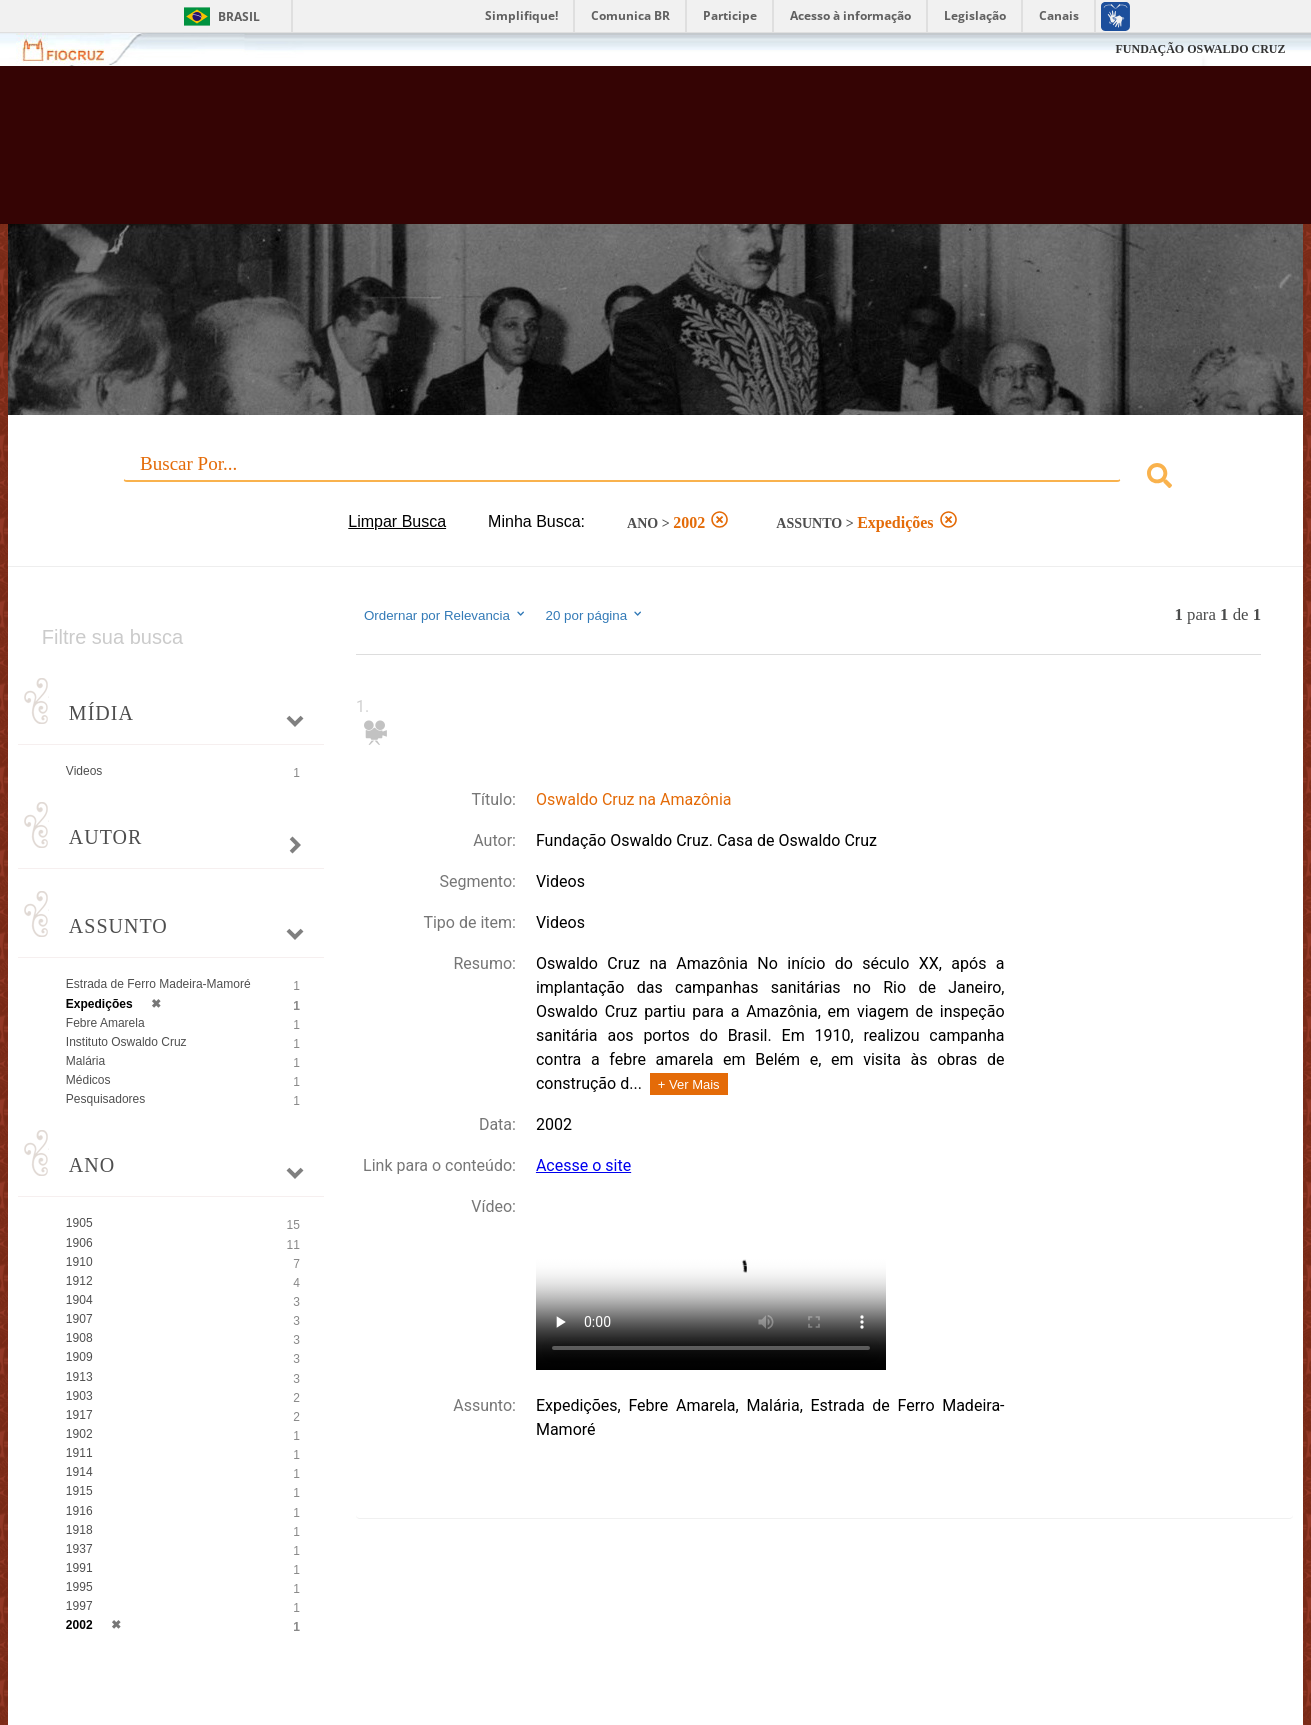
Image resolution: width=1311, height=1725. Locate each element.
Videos (84, 771)
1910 (79, 1262)
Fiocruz (75, 49)
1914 (79, 1472)
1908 (79, 1338)
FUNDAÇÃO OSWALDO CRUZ (1200, 49)
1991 (79, 1568)
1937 (79, 1549)
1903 (79, 1396)
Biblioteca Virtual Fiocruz (572, 155)
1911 (79, 1453)
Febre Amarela (105, 1023)
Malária (85, 1061)
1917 (79, 1415)
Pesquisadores (105, 1099)
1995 (79, 1587)
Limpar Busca (397, 521)
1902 (79, 1434)
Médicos (88, 1080)
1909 (79, 1357)
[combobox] (655, 478)
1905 (79, 1223)
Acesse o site (583, 1165)
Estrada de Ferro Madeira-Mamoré (158, 984)
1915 (79, 1491)
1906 (79, 1243)
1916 (79, 1511)
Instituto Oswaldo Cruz (126, 1042)
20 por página (595, 615)
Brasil (239, 16)
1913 (79, 1377)
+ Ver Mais (689, 1084)
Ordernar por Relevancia (445, 615)
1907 (79, 1319)
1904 (79, 1300)
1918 (79, 1530)
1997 (79, 1606)
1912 (79, 1281)
